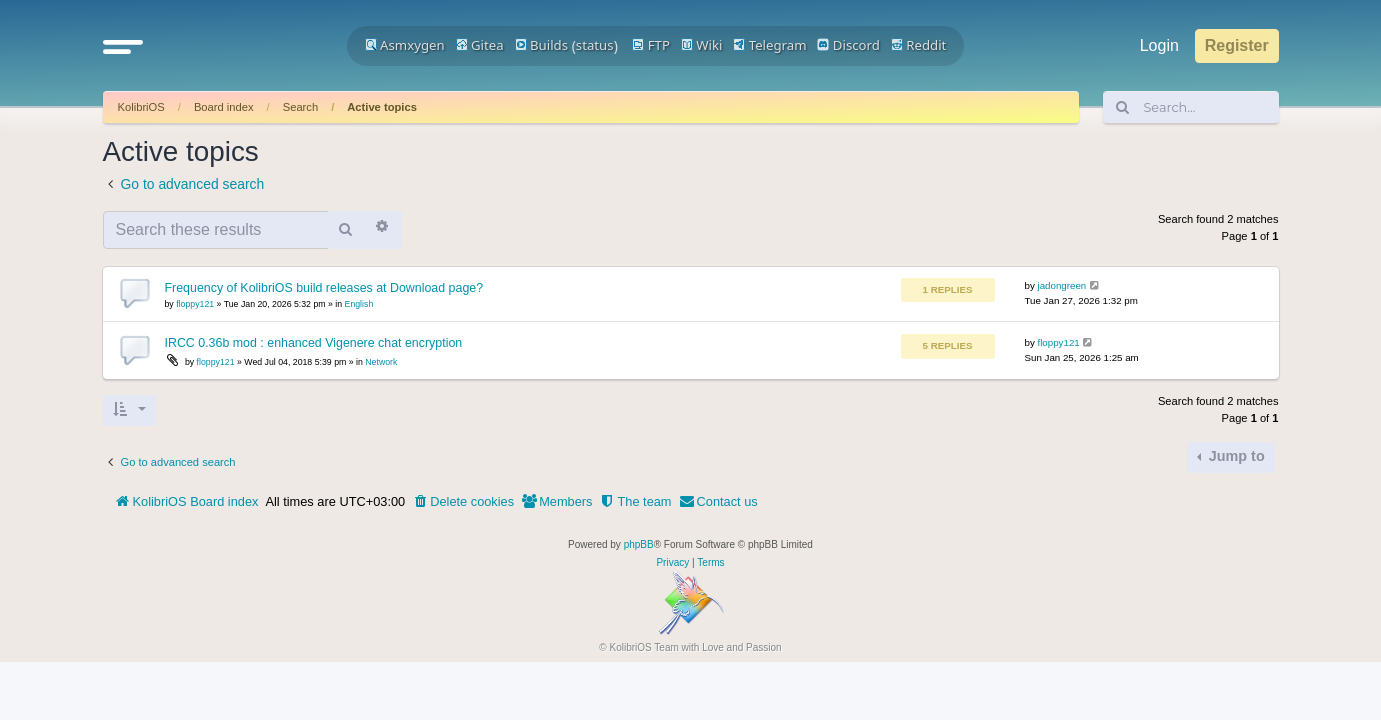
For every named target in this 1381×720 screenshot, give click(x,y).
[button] (123, 46)
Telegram (769, 45)
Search (300, 107)
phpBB (639, 544)
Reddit (919, 45)
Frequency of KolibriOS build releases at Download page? (324, 288)
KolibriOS (141, 107)
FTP (651, 45)
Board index (224, 107)
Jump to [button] (1235, 456)
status (595, 45)
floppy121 (195, 304)
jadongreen (1062, 285)
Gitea (480, 45)
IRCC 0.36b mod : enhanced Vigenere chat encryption (314, 343)
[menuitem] (463, 502)
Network (381, 362)
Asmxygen (405, 45)
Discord (848, 45)
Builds (541, 45)
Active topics (382, 107)
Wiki (702, 45)
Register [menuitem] (1237, 45)
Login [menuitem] (1159, 45)
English (359, 304)
